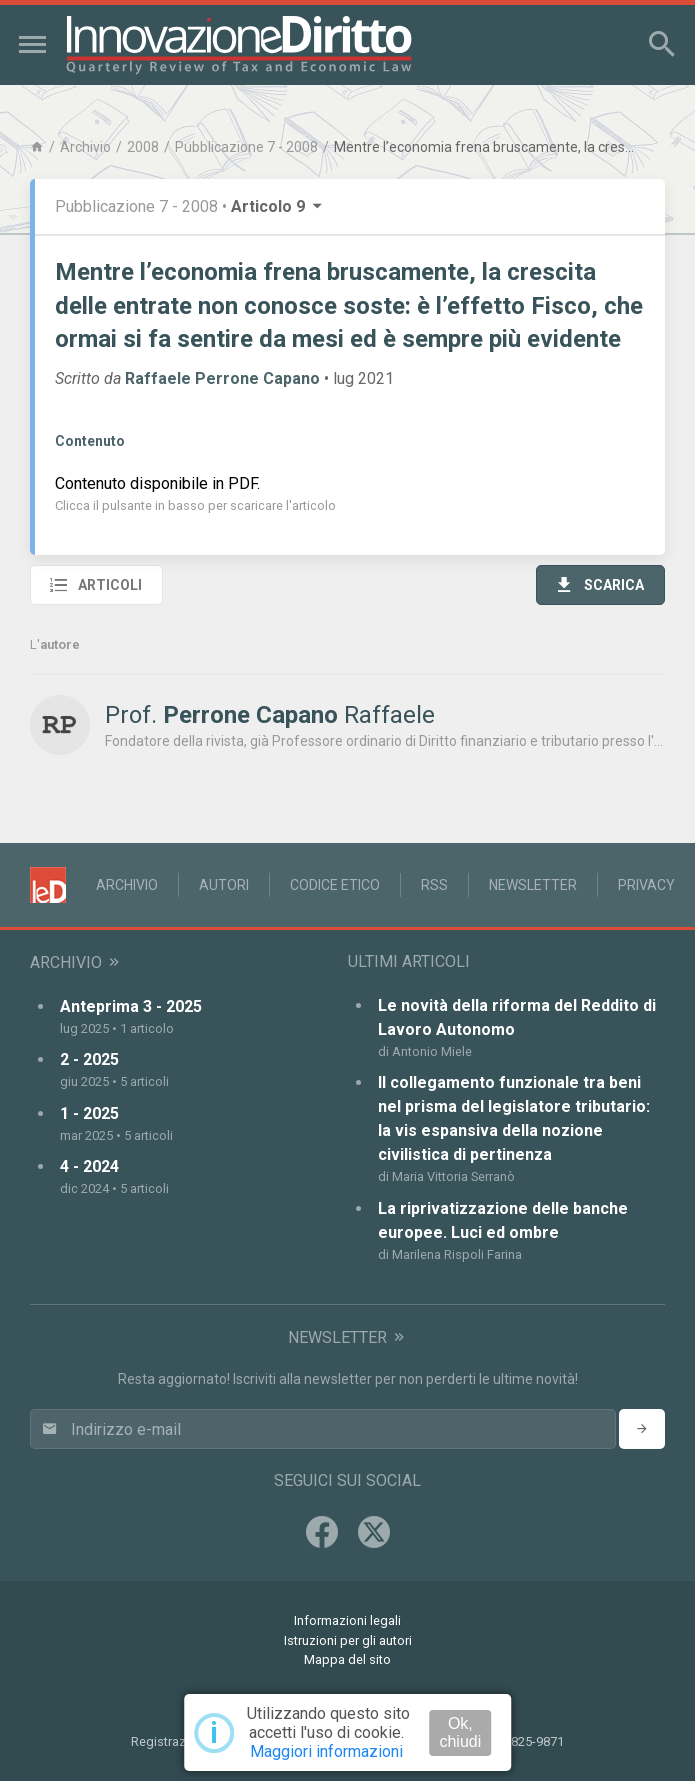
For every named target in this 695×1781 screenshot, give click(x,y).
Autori (224, 885)
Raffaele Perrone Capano (222, 378)
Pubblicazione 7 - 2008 (246, 147)
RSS (434, 885)
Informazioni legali (347, 1620)
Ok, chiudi (460, 1732)
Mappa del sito (347, 1659)
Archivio (85, 147)
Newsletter (533, 885)
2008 (143, 147)
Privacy (646, 885)
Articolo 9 (278, 206)
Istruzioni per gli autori (348, 1640)
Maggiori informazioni (326, 1751)
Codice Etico (335, 885)
